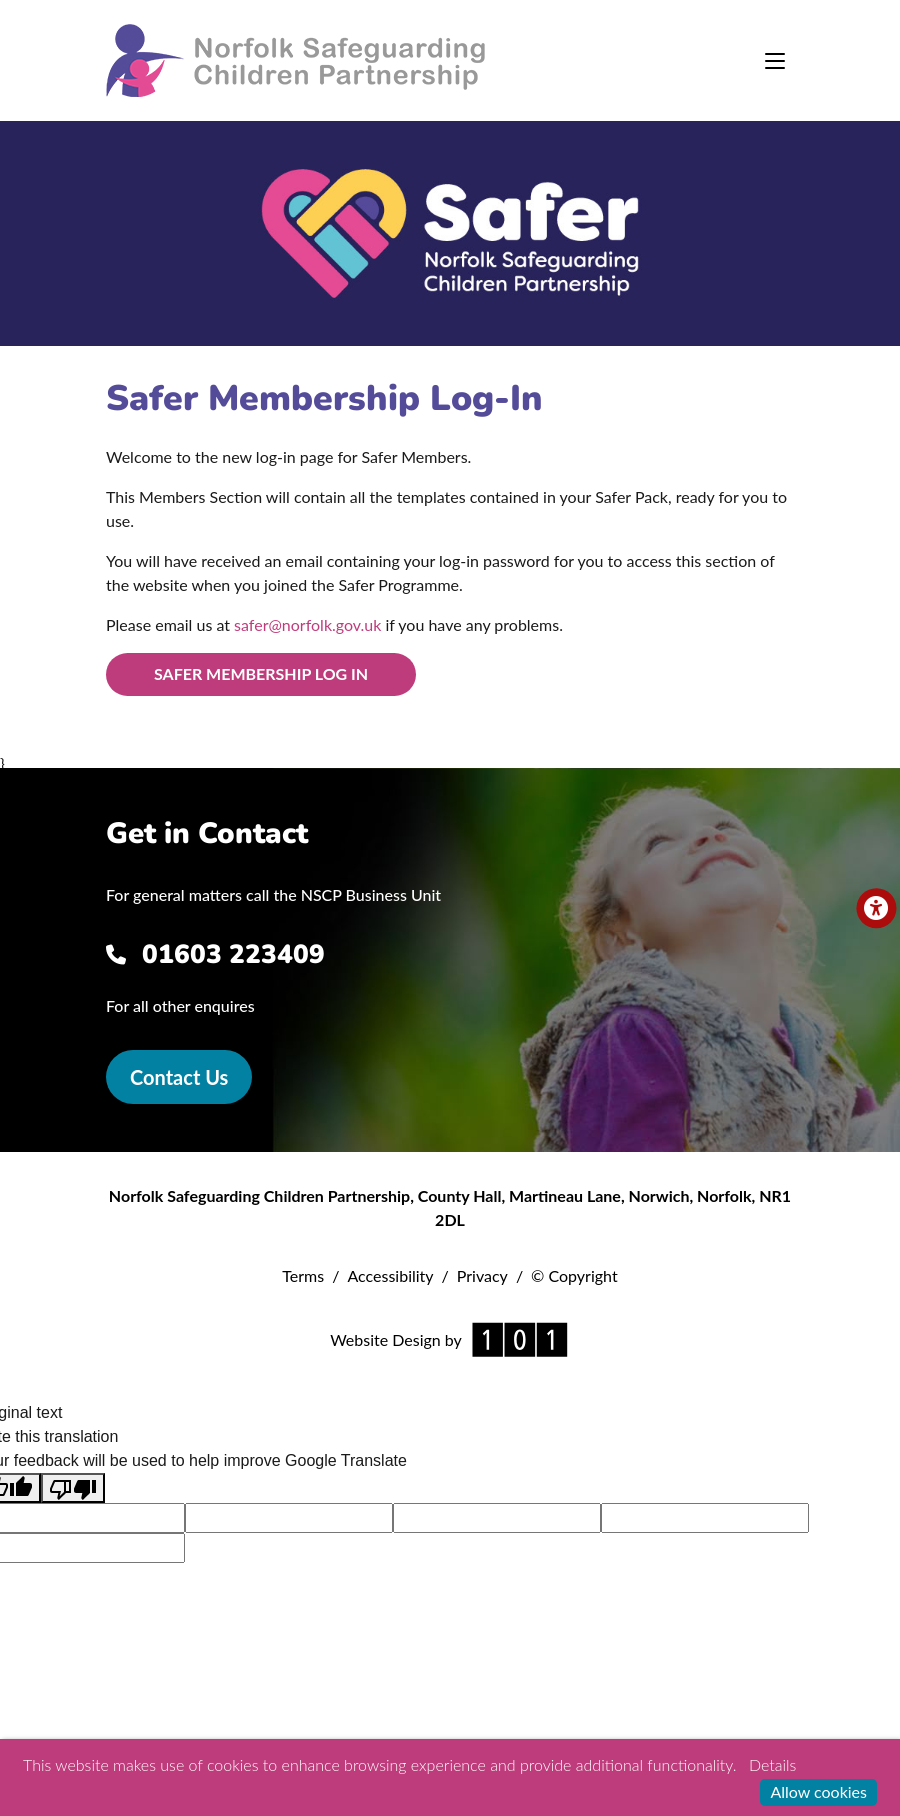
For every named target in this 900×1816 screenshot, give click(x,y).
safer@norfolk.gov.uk (307, 624)
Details (772, 1764)
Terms (303, 1275)
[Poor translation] (73, 1488)
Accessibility (390, 1275)
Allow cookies (818, 1791)
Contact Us (179, 1077)
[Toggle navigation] (775, 61)
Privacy (482, 1275)
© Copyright (574, 1275)
